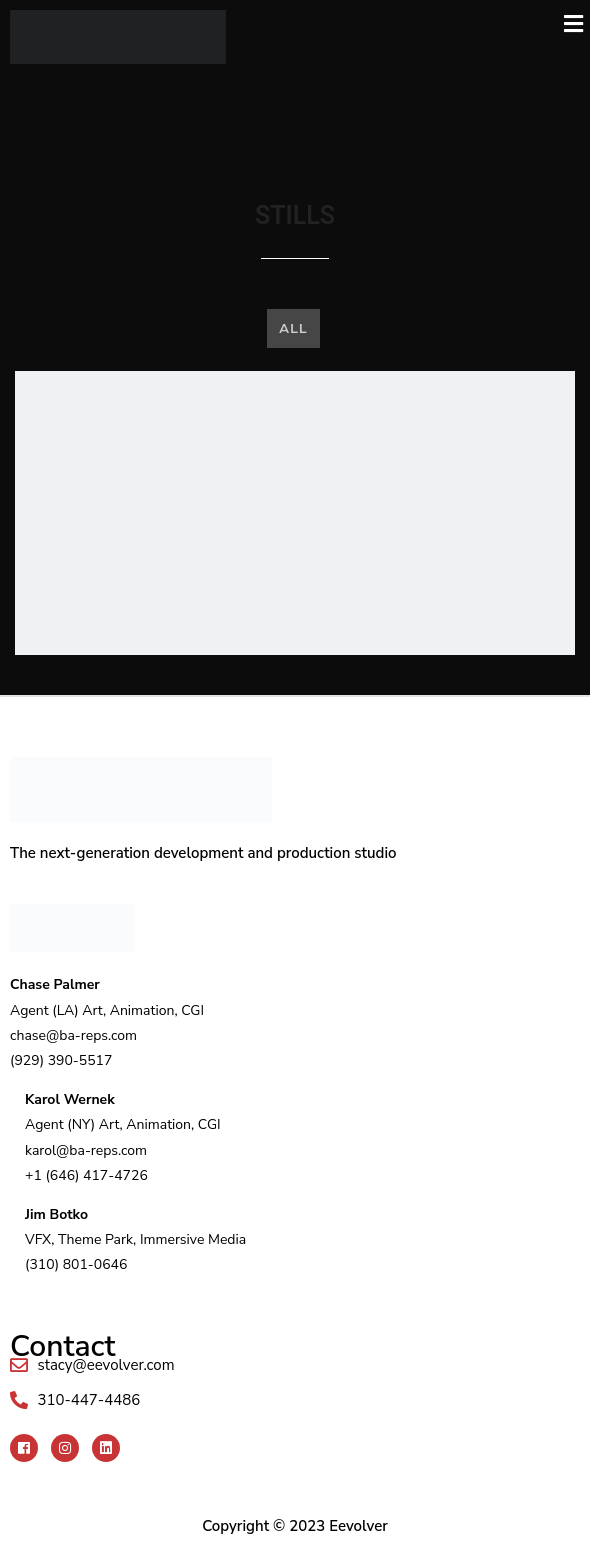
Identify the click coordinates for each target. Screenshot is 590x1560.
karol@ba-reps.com (86, 1150)
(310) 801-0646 (76, 1264)
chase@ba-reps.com (73, 1035)
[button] (413, 24)
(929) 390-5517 (61, 1060)
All (293, 328)
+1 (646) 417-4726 (86, 1175)
